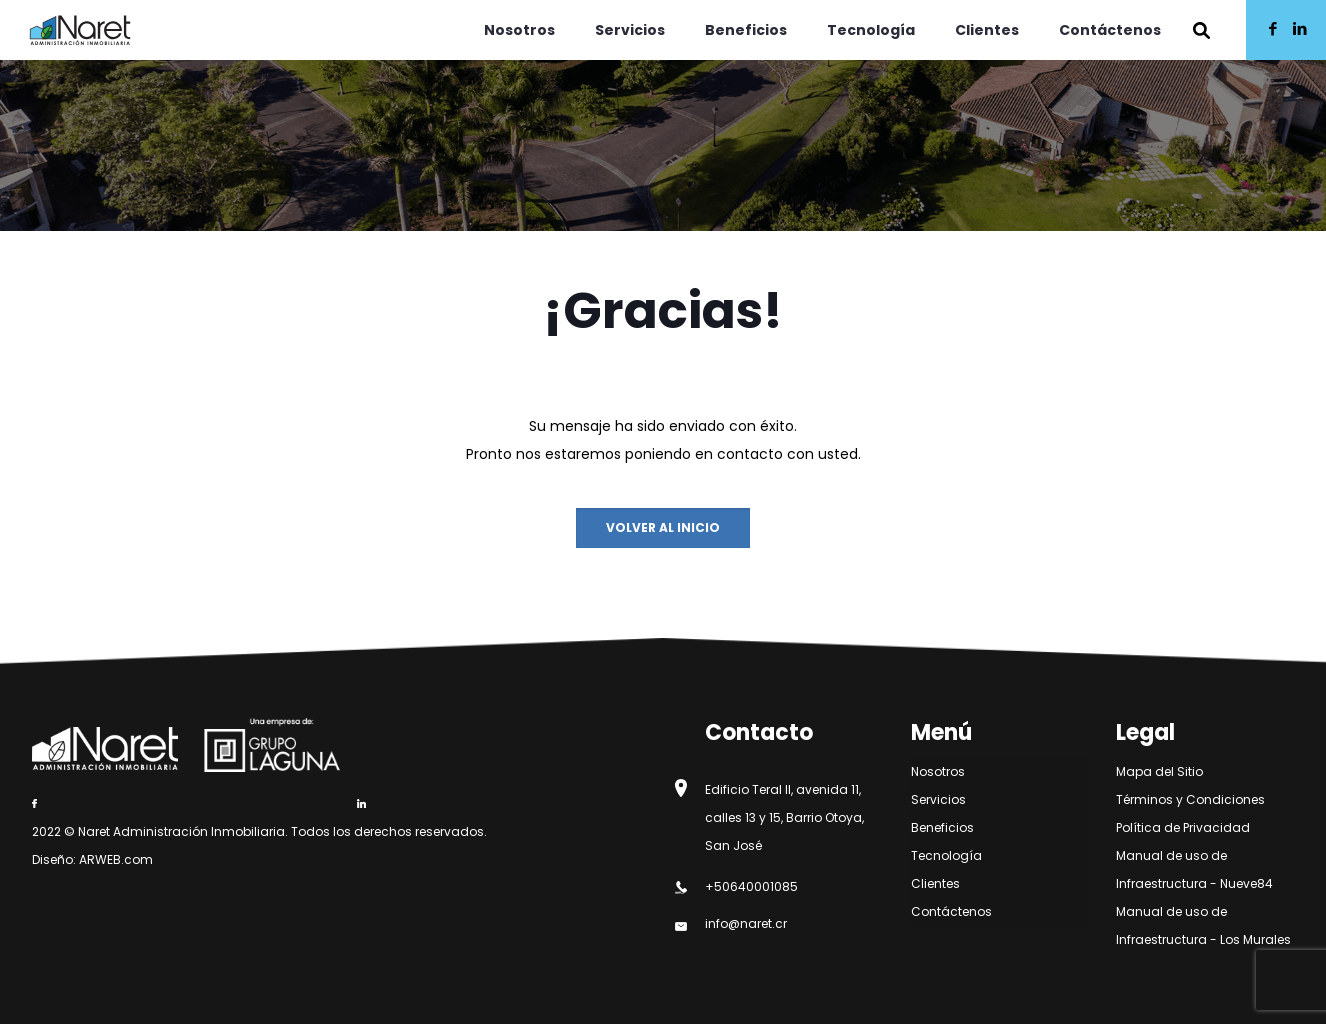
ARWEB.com (116, 859)
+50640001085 (751, 886)
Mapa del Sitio (1159, 771)
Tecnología (946, 855)
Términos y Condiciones (1190, 799)
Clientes (935, 883)
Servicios (938, 799)
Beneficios (942, 827)
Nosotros (938, 771)
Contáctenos (951, 911)
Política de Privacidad (1183, 827)
